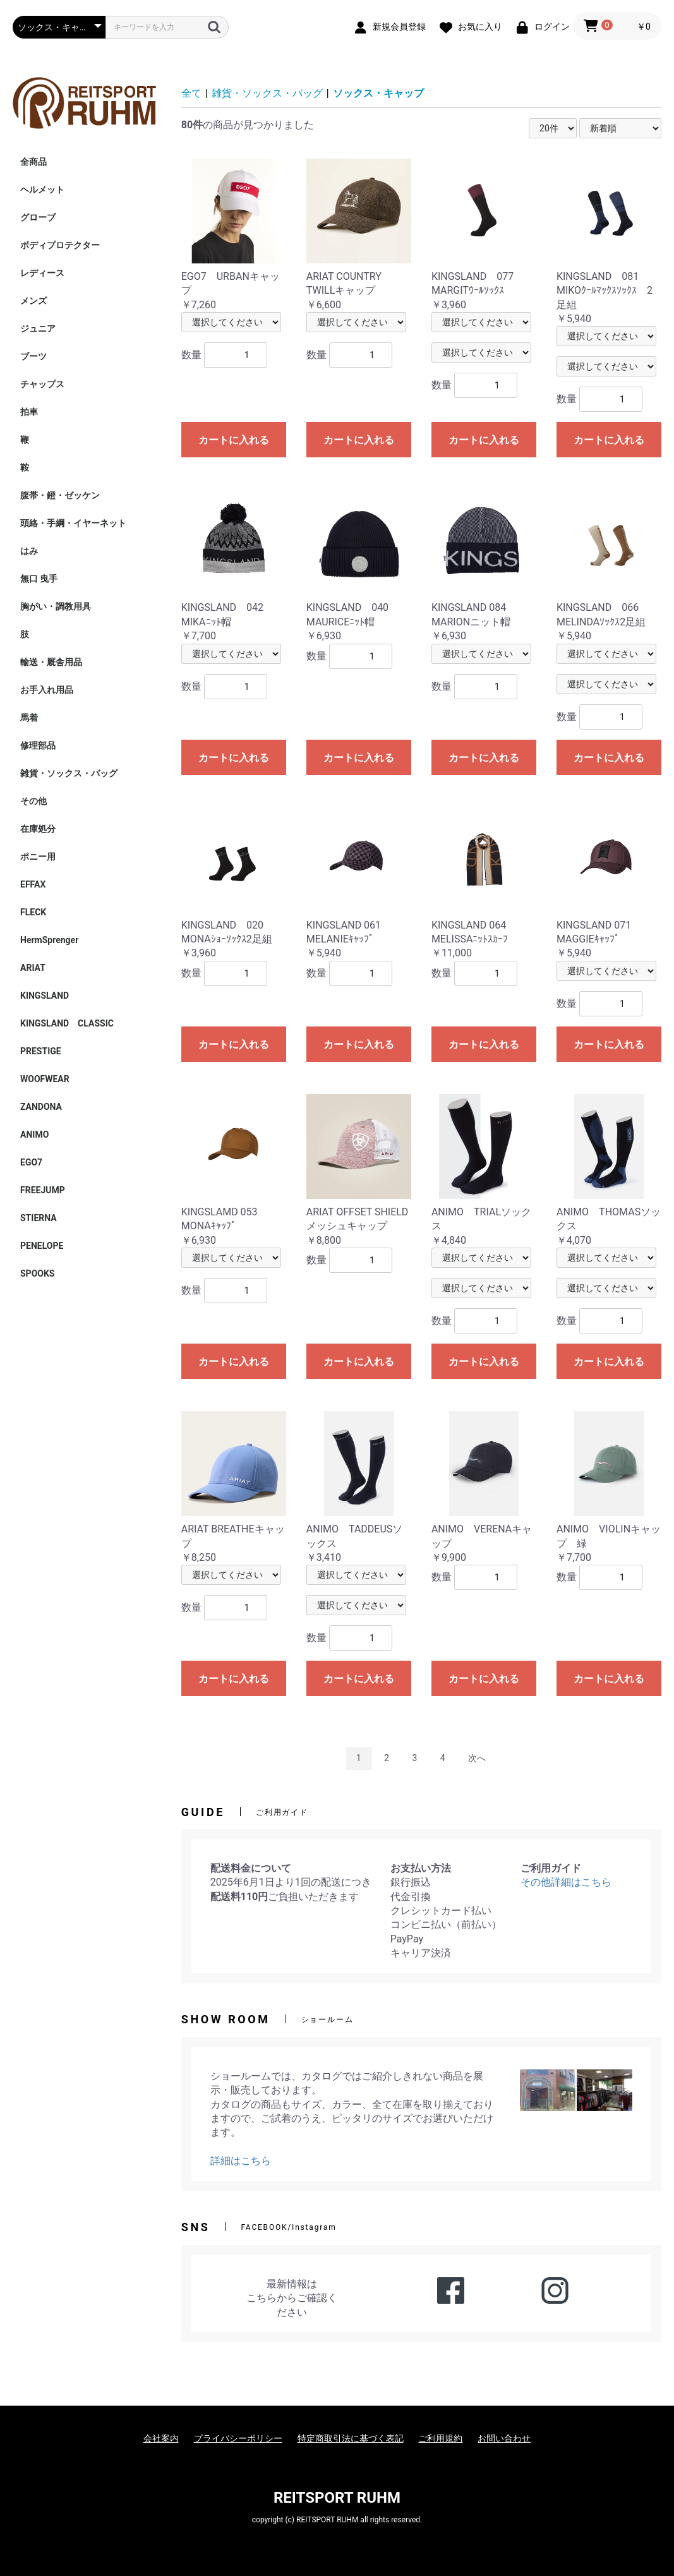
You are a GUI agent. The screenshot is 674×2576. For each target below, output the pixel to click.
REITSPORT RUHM (337, 2498)
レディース (42, 273)
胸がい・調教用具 (55, 606)
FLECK (33, 912)
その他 (33, 801)
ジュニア (38, 328)
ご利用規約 (440, 2438)
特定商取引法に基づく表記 (351, 2438)
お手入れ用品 (46, 690)
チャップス (42, 384)
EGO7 (31, 1162)
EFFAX (32, 884)
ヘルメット (42, 189)
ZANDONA (41, 1107)
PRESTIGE (40, 1051)
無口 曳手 (38, 579)
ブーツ (33, 356)
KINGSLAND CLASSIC (67, 1023)
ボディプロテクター (60, 245)
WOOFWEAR (44, 1079)
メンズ (33, 301)
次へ (477, 1758)
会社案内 (161, 2438)
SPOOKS (37, 1273)
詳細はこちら (240, 2161)
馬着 (29, 718)
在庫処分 (38, 829)
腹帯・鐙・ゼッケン (60, 495)
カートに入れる (233, 440)
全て (191, 93)
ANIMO (34, 1134)
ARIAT (32, 968)
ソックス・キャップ (378, 93)
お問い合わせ (504, 2438)
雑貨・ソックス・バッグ (68, 773)
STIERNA (38, 1218)
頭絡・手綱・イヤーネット (73, 523)
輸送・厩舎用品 (51, 662)
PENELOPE (41, 1246)
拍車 (29, 412)
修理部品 (38, 745)
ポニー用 (38, 857)
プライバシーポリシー (238, 2438)
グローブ (38, 217)
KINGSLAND (44, 995)
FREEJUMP (42, 1190)
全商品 (33, 162)
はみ (29, 551)
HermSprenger (49, 940)
